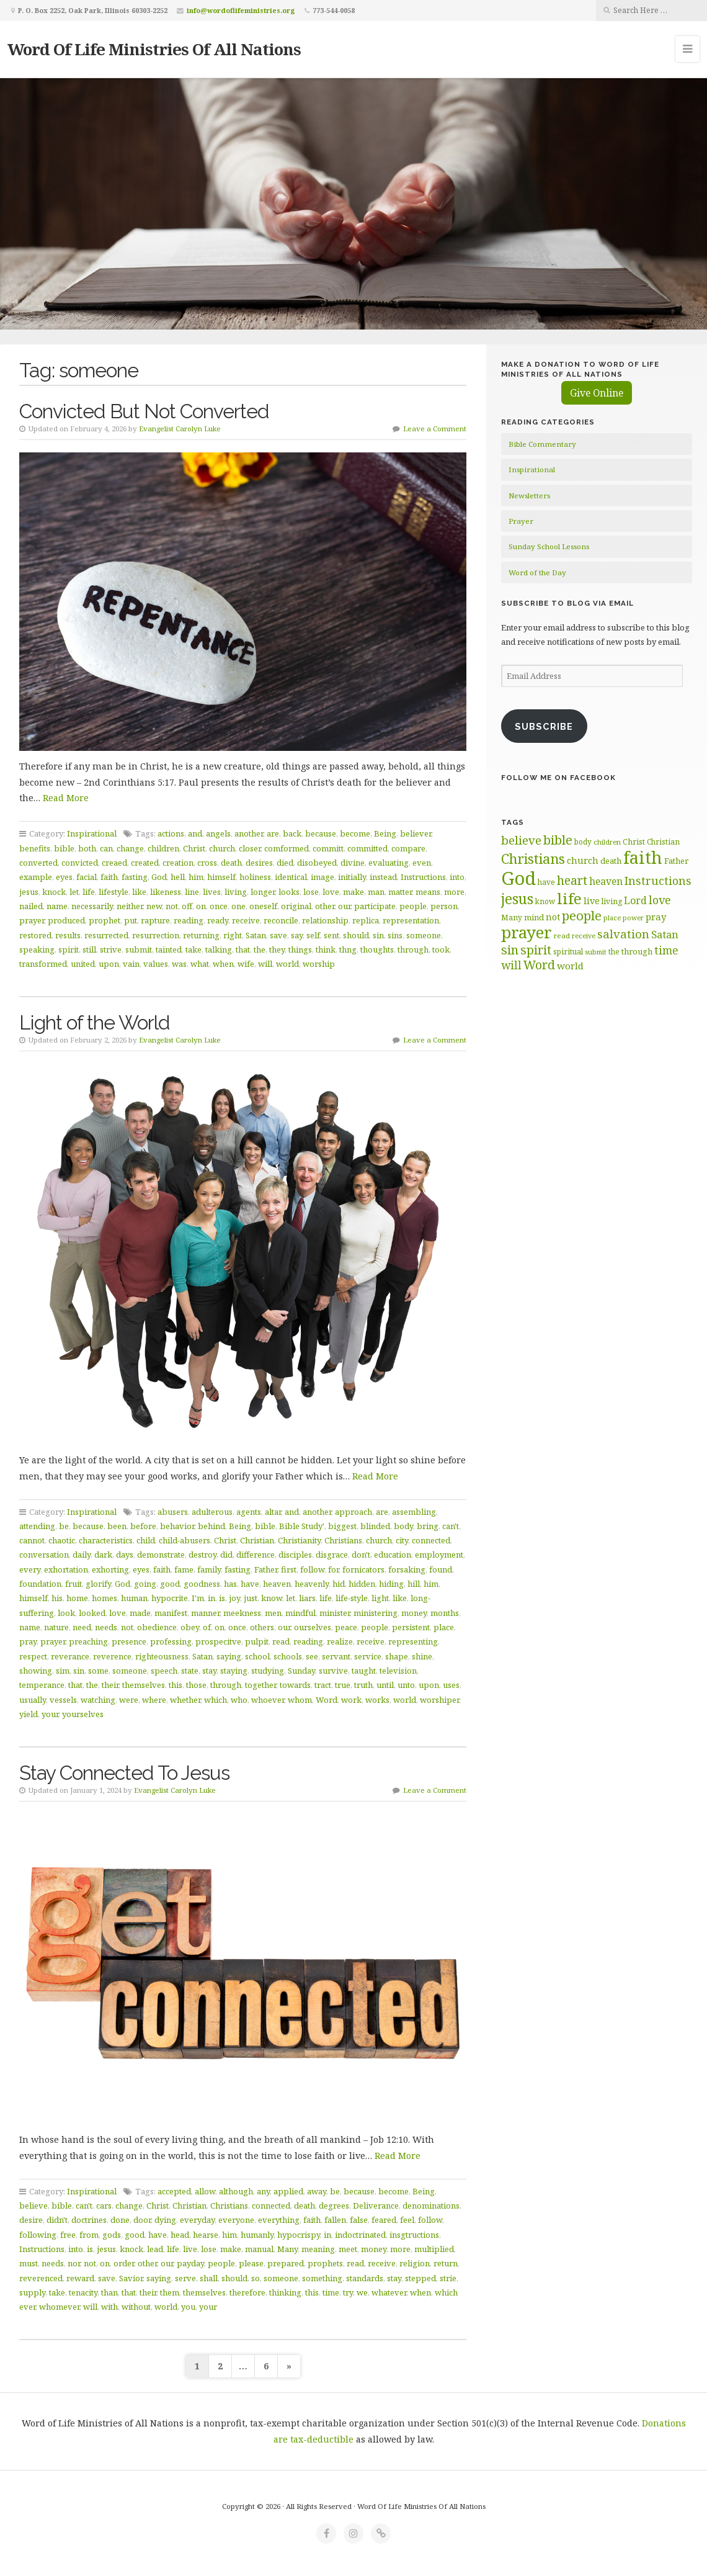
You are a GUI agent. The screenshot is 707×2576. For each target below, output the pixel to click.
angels (218, 833)
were (128, 1699)
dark (103, 1554)
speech (164, 1670)
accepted (174, 2191)
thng (348, 949)
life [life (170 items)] (569, 898)
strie (448, 2278)
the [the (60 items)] (614, 951)
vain (131, 963)
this (175, 1684)
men (273, 1612)
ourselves (312, 1627)
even (421, 862)
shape (396, 1656)
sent (331, 935)
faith (109, 876)
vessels (63, 1699)
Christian (257, 1540)
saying (228, 1656)
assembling (414, 1511)
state (189, 1670)
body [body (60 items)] (583, 841)
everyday (197, 2219)
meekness (242, 1612)
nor (74, 2263)
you (188, 2306)
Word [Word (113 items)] (539, 964)
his (57, 1598)
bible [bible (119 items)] (557, 839)
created (145, 862)
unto (406, 1684)
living (236, 891)
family (209, 1569)
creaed (114, 862)
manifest (170, 1612)
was (179, 963)
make (353, 891)
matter (400, 891)
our (344, 906)
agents (248, 1511)
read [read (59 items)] (562, 935)
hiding (391, 1583)
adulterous (212, 1511)
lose (311, 891)
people (413, 906)
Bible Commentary (542, 444)
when (223, 963)
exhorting (110, 1569)
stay (209, 1670)
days (124, 1554)
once (219, 906)
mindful (300, 1612)
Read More (66, 798)
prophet (104, 920)
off (187, 906)
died (285, 862)
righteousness (162, 1656)
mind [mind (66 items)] (534, 917)
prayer (31, 920)
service (367, 1656)
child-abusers (184, 1540)
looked (92, 1612)
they (277, 949)
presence (129, 1641)
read (281, 1641)
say (297, 935)
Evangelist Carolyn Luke (180, 428)
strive (111, 949)
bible (64, 848)
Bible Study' (301, 1526)
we (362, 2292)
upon (109, 963)
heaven (277, 1583)
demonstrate (161, 1554)
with (109, 2306)
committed (367, 848)
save (278, 935)
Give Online (596, 393)
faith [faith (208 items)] (642, 857)
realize (340, 1641)
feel (407, 2219)
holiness (255, 876)
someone (423, 935)
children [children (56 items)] (607, 841)
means (428, 891)
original (296, 906)
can (106, 848)
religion (414, 2263)
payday (190, 2263)
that (243, 949)
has (230, 1583)
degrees (334, 2205)
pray (28, 1641)
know (271, 1598)
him (196, 876)
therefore (247, 2292)
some (98, 1670)
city (402, 1540)
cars (104, 2205)
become (355, 833)
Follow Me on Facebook (558, 777)
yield (28, 1714)
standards (364, 2278)
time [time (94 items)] (666, 950)
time (330, 2292)
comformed (286, 848)
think (326, 949)
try (348, 2292)
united (83, 963)
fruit (73, 1583)
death (231, 862)
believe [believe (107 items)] (521, 840)
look (66, 1612)
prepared (285, 2263)
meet (348, 2249)
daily (82, 1554)
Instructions (423, 876)
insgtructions (414, 2234)
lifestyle (113, 891)
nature (56, 1627)
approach (353, 1511)
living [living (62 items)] (612, 901)
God (159, 876)
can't (450, 1526)
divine (352, 862)
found (440, 1569)
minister (334, 1612)
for (333, 1569)
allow (205, 2191)
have (250, 1583)
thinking (285, 2292)
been (117, 1526)
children (163, 848)
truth (363, 1684)
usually (32, 1699)
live (190, 2249)
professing (171, 1641)
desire (31, 2219)
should (356, 935)
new (154, 906)
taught (364, 1670)
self (313, 935)
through (413, 949)
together (260, 1684)
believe (33, 2205)
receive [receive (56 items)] (583, 935)
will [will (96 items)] (511, 965)
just (250, 1598)
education (392, 1554)
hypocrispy (298, 2234)
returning (201, 935)
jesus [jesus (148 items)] (517, 899)
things (300, 949)
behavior (177, 1526)
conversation (44, 1554)
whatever (388, 2292)
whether (185, 1699)
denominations (431, 2205)
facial (86, 876)
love (330, 891)
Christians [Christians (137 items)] (533, 859)
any (263, 2191)
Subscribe (544, 726)
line (192, 891)
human (134, 1598)
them (169, 2292)
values (155, 963)
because (320, 833)
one (238, 906)
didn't (57, 2219)
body (403, 1526)
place (444, 1627)
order (123, 2263)
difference (255, 1554)
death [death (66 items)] (610, 860)
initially (352, 876)
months (444, 1612)
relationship (325, 920)
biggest (342, 1526)
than (109, 2292)
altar (273, 1511)
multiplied (434, 2249)
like (139, 891)
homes (104, 1598)
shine (422, 1656)
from (89, 2234)
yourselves (83, 1714)
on (201, 906)
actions (171, 833)
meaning (318, 2249)
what (199, 963)
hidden (362, 1583)
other (324, 906)
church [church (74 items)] (582, 860)
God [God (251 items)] (518, 878)
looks (289, 891)
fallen (335, 2219)
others (262, 1627)
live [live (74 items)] (592, 901)
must (28, 2263)
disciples (295, 1554)
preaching (88, 1641)
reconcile (281, 920)
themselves (143, 1684)
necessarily (92, 906)
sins (395, 935)
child (145, 1540)
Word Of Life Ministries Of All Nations (154, 49)
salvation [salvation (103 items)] (623, 933)
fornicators (363, 1569)
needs (106, 1627)
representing (413, 1641)
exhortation (66, 1569)
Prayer (521, 521)
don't (361, 1554)
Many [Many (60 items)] (511, 917)
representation (411, 920)
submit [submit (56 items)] (596, 951)
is (222, 1598)
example (35, 876)
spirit (68, 949)
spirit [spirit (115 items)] (535, 949)
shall (209, 2278)
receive (246, 920)
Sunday (301, 1670)
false (359, 2219)
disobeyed (317, 862)
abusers (173, 1511)
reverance (70, 1656)
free (68, 2234)
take (193, 949)
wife (246, 963)
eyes (64, 876)
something (322, 2278)
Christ (194, 848)
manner (205, 1612)
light (380, 1598)
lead (155, 2249)
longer (263, 891)
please (251, 2263)
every (29, 1569)
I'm (198, 1598)
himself (221, 876)
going (145, 1583)
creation (177, 862)
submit (138, 949)
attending (37, 1526)
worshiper (439, 1699)
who (239, 1699)
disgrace (332, 1554)
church (222, 848)
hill (413, 1583)
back (292, 833)
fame (183, 1569)
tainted (169, 949)
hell (178, 876)
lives (212, 891)
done (120, 2219)
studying (267, 1670)
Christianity (299, 1540)
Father (265, 1569)
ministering (376, 1612)
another (248, 833)
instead (383, 876)
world (287, 963)
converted (38, 862)
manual (259, 2249)
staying (233, 1670)
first (288, 1569)
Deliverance (376, 2205)
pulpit (257, 1641)
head (180, 2234)
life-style (352, 1598)
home (77, 1598)
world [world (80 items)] (570, 965)
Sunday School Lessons (549, 546)
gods (111, 2234)
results (68, 935)
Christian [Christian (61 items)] (663, 841)
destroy (202, 1554)
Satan (256, 935)
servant (336, 1656)
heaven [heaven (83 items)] (606, 881)
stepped (420, 2278)
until (385, 1684)
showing (35, 1670)
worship (319, 963)
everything (279, 2219)
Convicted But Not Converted (144, 411)
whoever (267, 1699)
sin (378, 935)
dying (165, 2219)
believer (415, 833)
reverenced (41, 2278)
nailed (31, 906)
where (154, 1699)
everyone (236, 2219)
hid (338, 1583)
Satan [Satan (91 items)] (664, 934)
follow (312, 1569)
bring (427, 1526)
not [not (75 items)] (553, 917)
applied (288, 2191)
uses (451, 1684)
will (265, 963)
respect (33, 1656)
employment (439, 1554)
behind (211, 1526)
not (172, 906)
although (236, 2191)
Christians (343, 1540)
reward (80, 2278)
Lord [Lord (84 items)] (635, 900)
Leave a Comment (434, 428)
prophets (325, 2263)
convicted (79, 862)
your (50, 1714)
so (255, 2278)
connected (431, 1540)
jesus (28, 891)
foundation (40, 1583)
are (273, 833)
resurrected (106, 935)
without (136, 2306)
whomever (59, 2306)
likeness (165, 891)
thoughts (377, 949)
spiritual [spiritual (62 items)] (568, 951)
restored (35, 935)
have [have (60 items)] (546, 882)
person (444, 906)
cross (207, 862)
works (377, 1699)
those (196, 1684)
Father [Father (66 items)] (676, 860)
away (316, 2191)
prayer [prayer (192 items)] (526, 932)
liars (307, 1598)
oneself (263, 906)
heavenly (312, 1583)
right (232, 935)
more (454, 891)
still (89, 949)
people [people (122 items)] (582, 915)
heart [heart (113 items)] (572, 880)
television (398, 1670)
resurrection (155, 935)
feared (383, 2219)
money (414, 1612)
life (88, 891)
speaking (37, 949)
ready (217, 920)
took (441, 949)
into (457, 876)
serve (185, 2278)
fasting (135, 876)
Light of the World (94, 1022)
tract (322, 1684)
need (82, 1627)
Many (287, 2249)
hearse (205, 2234)
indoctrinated (360, 2234)
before (143, 1526)
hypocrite (169, 1598)
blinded (375, 1526)
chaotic (61, 1540)
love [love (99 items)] (660, 899)
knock (54, 891)
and (195, 833)
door (142, 2219)
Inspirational (92, 833)
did (226, 1554)
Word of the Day (537, 572)
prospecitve (218, 1641)
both (87, 848)
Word (326, 1699)
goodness (202, 1583)
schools (287, 1656)
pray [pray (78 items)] (656, 916)
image (322, 876)
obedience (157, 1627)
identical (291, 876)
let (74, 891)
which (215, 1699)
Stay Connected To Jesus (124, 1772)
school (257, 1656)
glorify (98, 1583)
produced (66, 920)
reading (188, 920)
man (376, 891)
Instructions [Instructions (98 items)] (658, 880)
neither (130, 906)
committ (328, 848)
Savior (131, 2278)
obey (189, 1627)
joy (234, 1598)
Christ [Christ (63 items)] (634, 842)
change (130, 848)
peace (346, 1627)
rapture (155, 920)
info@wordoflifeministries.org (241, 10)
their (110, 1684)
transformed (43, 963)
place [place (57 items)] (612, 917)
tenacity (83, 2292)
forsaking (406, 1569)
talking (218, 949)
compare (408, 848)
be (64, 1526)
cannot (32, 1540)
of (207, 1627)
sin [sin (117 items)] (509, 949)
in (211, 1598)
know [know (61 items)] (545, 901)
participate (375, 906)
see (312, 1656)
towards (295, 1684)
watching (98, 1699)
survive (333, 1670)
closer (249, 848)
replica (365, 920)
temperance (41, 1684)
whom (300, 1699)
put (130, 920)
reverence (112, 1656)
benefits (34, 848)
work (351, 1699)
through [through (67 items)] (636, 951)
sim (62, 1670)
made (140, 1612)
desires (259, 862)
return (446, 2263)
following (37, 2234)
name (57, 906)
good (170, 1583)
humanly (257, 2234)
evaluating (388, 862)
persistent (411, 1627)
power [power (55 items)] (633, 917)
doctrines (89, 2219)
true (342, 1684)
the (259, 949)
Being (385, 833)
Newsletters (529, 495)
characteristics (106, 1540)
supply (32, 2292)
